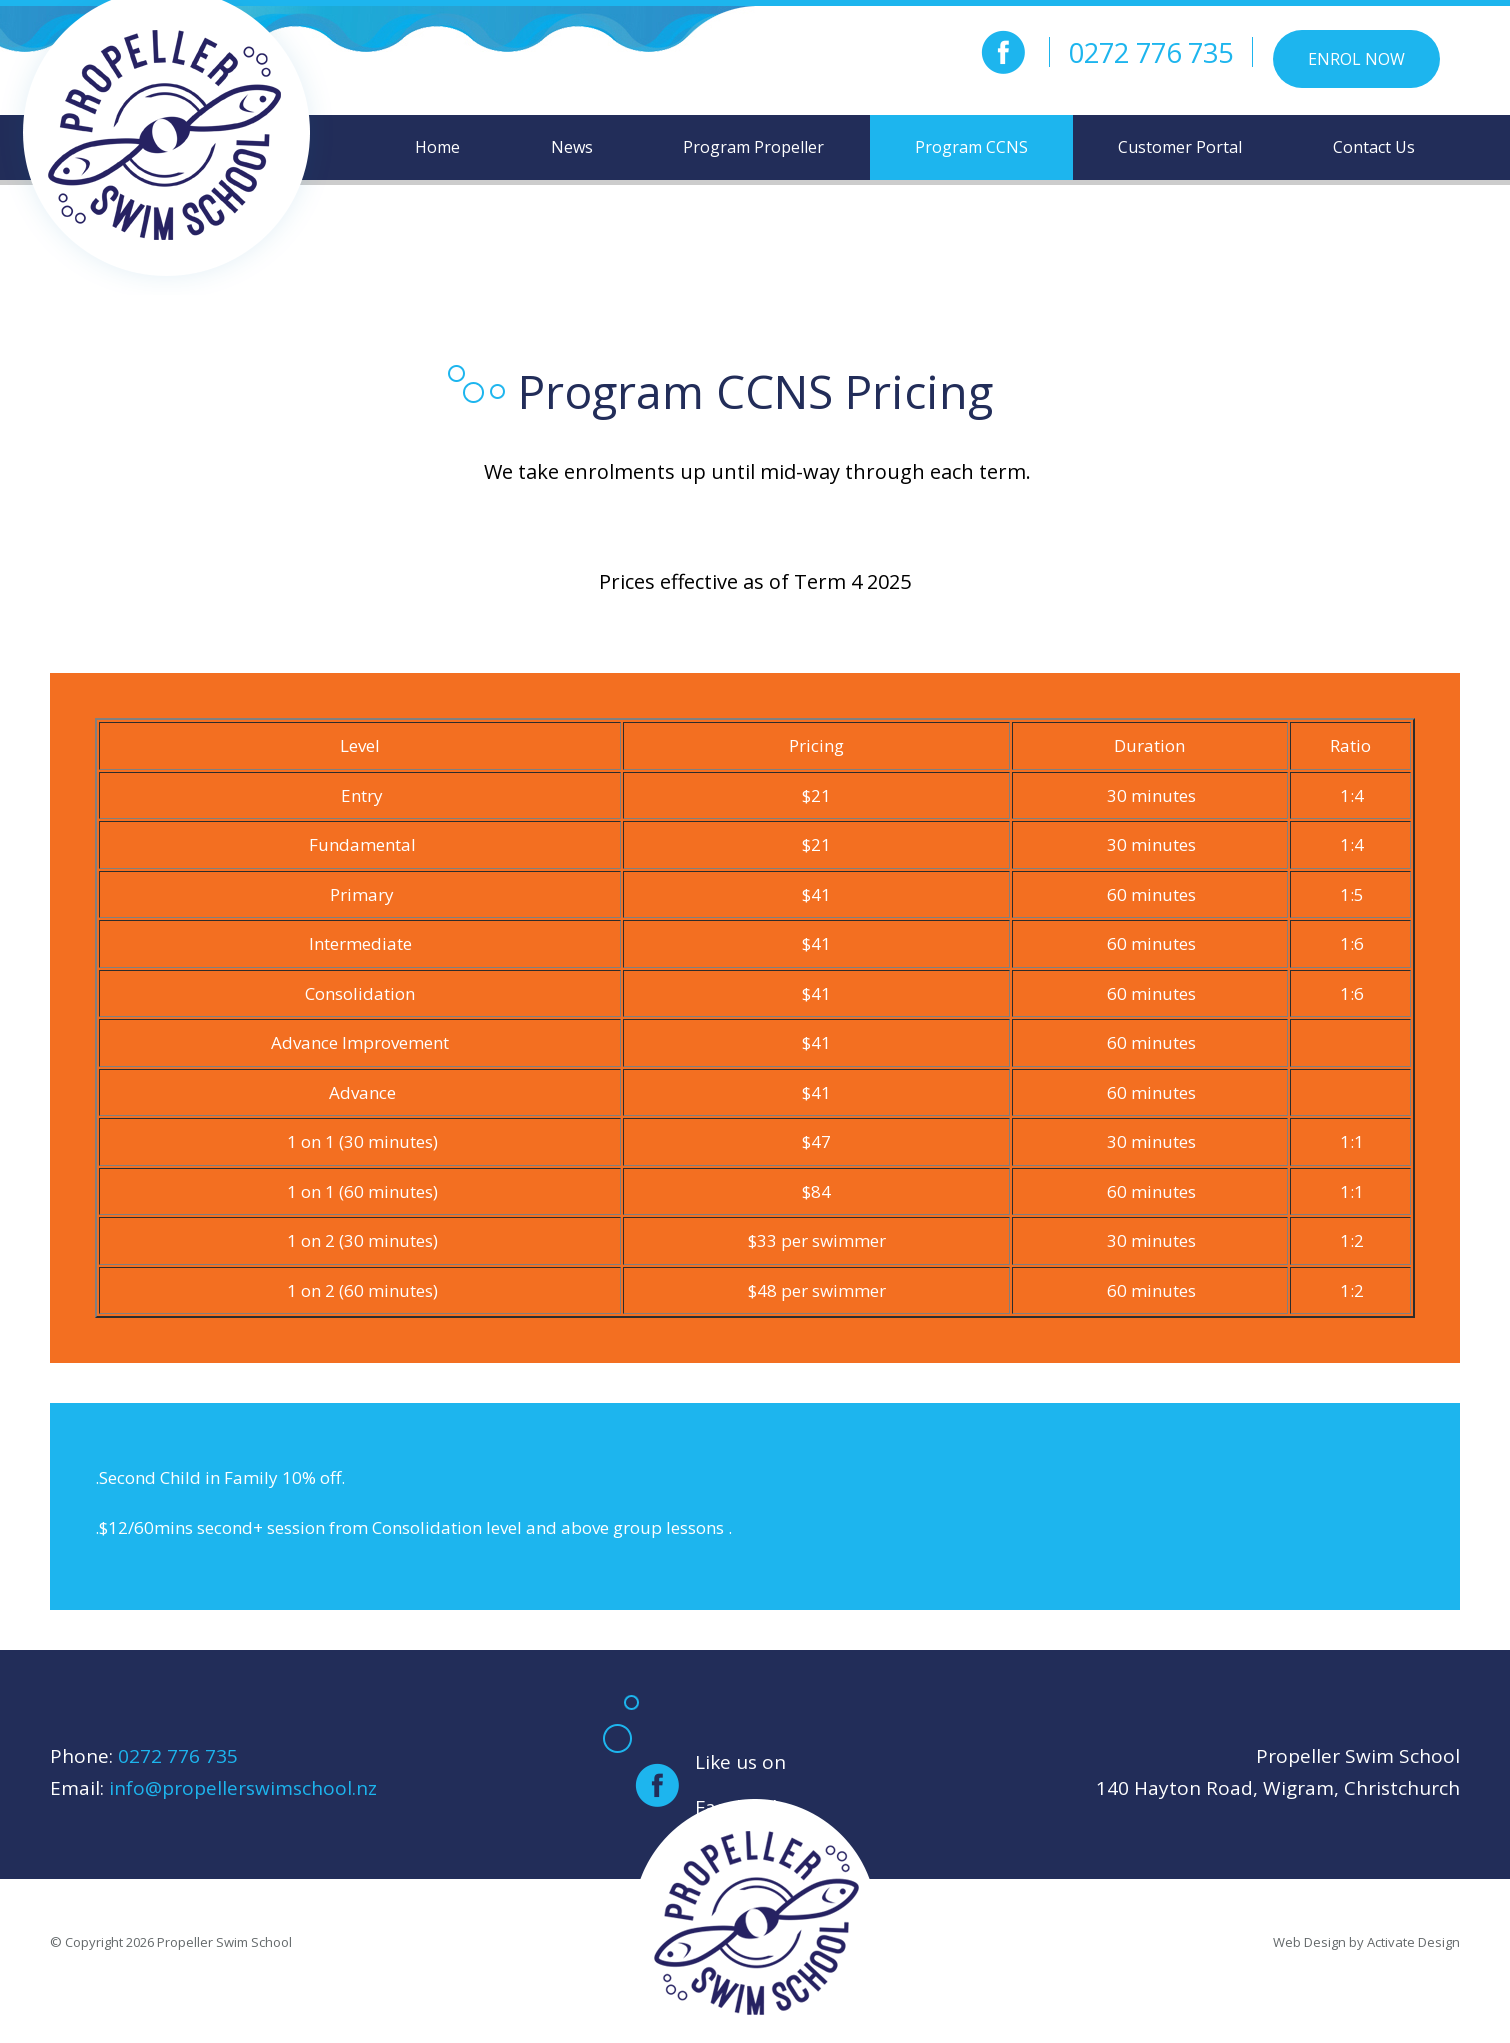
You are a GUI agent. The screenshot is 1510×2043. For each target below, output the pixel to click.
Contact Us (1374, 147)
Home (437, 147)
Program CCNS (971, 147)
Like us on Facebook (740, 1784)
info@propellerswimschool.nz (243, 1788)
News (572, 147)
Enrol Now (1356, 59)
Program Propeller (753, 147)
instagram (955, 52)
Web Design (1309, 1942)
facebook (1003, 52)
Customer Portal (1180, 147)
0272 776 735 (1151, 52)
